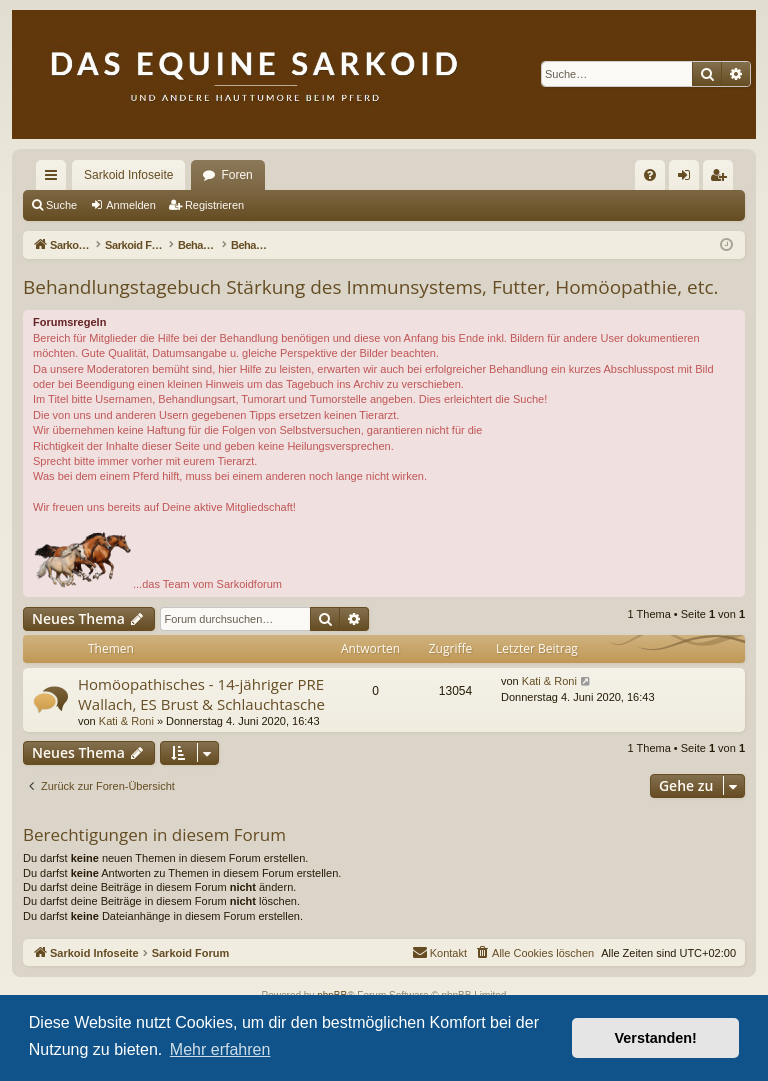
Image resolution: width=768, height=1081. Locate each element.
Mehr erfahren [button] (220, 1049)
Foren (236, 175)
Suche (61, 205)
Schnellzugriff (55, 179)
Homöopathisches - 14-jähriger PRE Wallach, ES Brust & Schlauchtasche (201, 693)
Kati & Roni (126, 721)
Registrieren (214, 205)
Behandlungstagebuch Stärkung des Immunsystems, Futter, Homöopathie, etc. (371, 287)
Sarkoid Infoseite (128, 175)
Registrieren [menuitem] (722, 179)
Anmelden (131, 205)
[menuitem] (650, 175)
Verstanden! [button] (656, 1038)
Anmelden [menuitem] (688, 179)
